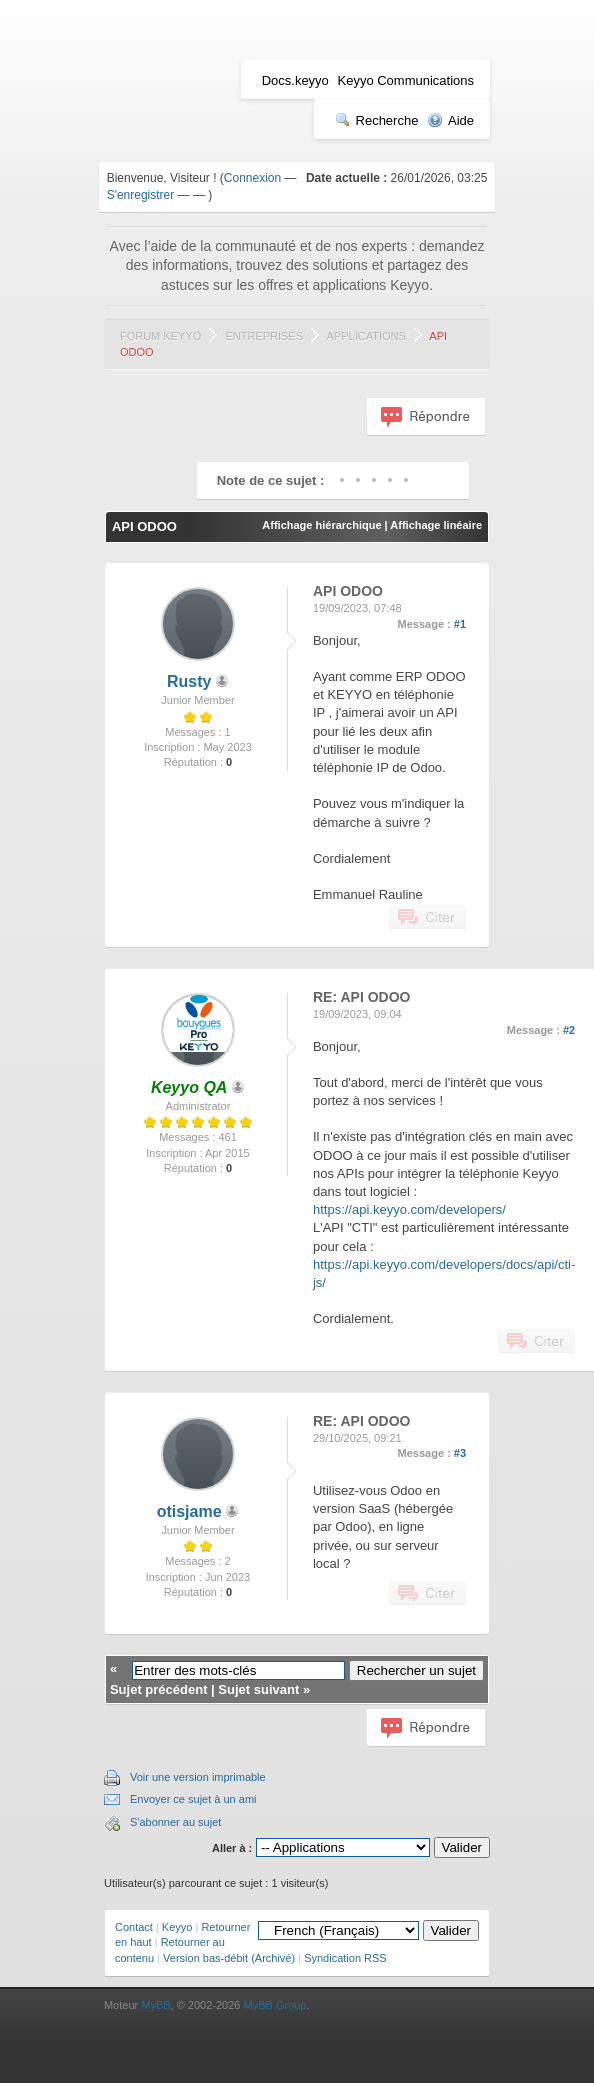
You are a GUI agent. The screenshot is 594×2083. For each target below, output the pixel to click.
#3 (460, 1453)
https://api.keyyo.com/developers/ (409, 1209)
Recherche (377, 120)
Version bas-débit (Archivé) (229, 1958)
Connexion (252, 178)
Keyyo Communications (405, 80)
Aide (450, 120)
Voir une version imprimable (198, 1777)
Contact (134, 1927)
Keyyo (177, 1927)
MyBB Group (275, 2005)
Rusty (189, 681)
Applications (366, 336)
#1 (460, 624)
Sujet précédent (159, 1689)
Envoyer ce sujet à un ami (193, 1799)
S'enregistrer (141, 195)
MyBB (155, 2005)
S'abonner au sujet (175, 1822)
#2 (569, 1030)
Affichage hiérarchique (321, 525)
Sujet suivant (258, 1689)
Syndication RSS (345, 1958)
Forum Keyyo (160, 336)
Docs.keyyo (295, 80)
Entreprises (264, 336)
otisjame (189, 1511)
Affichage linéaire (436, 525)
